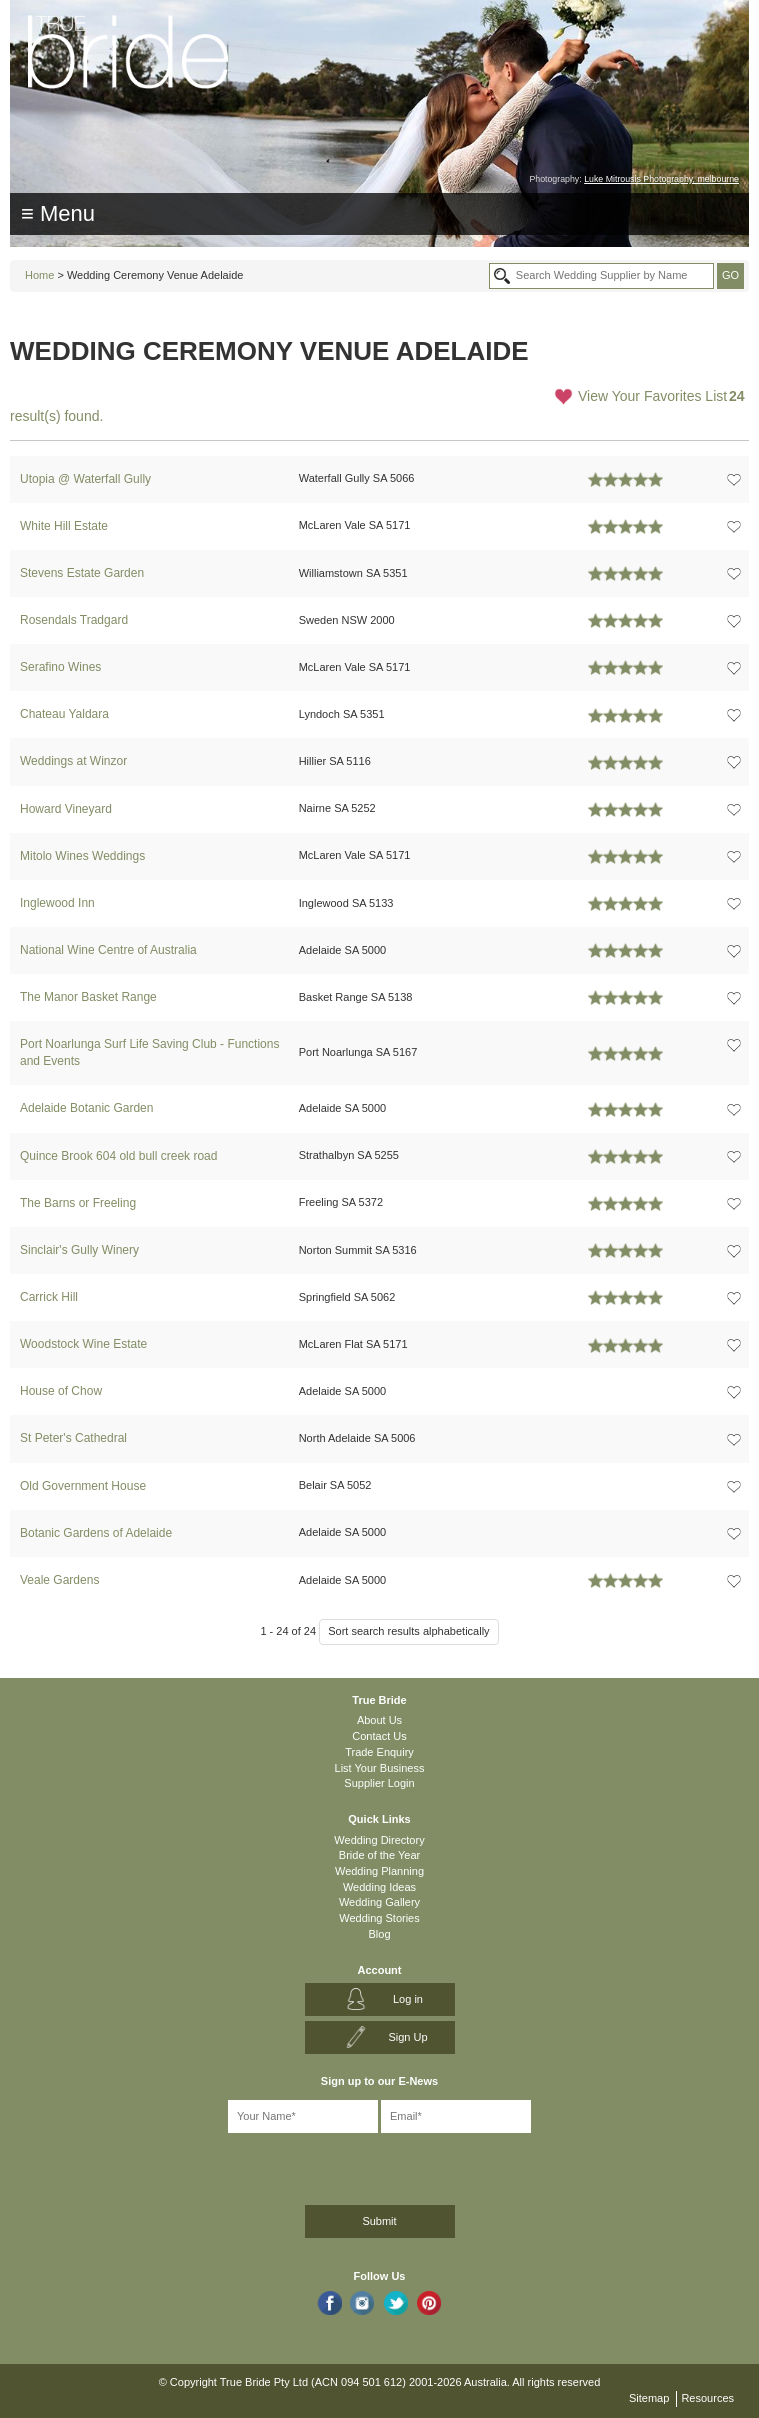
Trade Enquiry (379, 1752)
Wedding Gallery (379, 1902)
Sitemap (649, 2398)
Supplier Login (379, 1783)
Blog (379, 1934)
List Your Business (380, 1768)
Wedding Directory (379, 1840)
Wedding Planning (379, 1871)
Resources (707, 2398)
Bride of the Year (379, 1855)
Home (39, 275)
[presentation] (116, 2165)
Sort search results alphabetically (408, 1631)
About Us (379, 1720)
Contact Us (379, 1736)
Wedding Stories (379, 1918)
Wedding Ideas (379, 1887)
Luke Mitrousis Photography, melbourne (661, 179)
